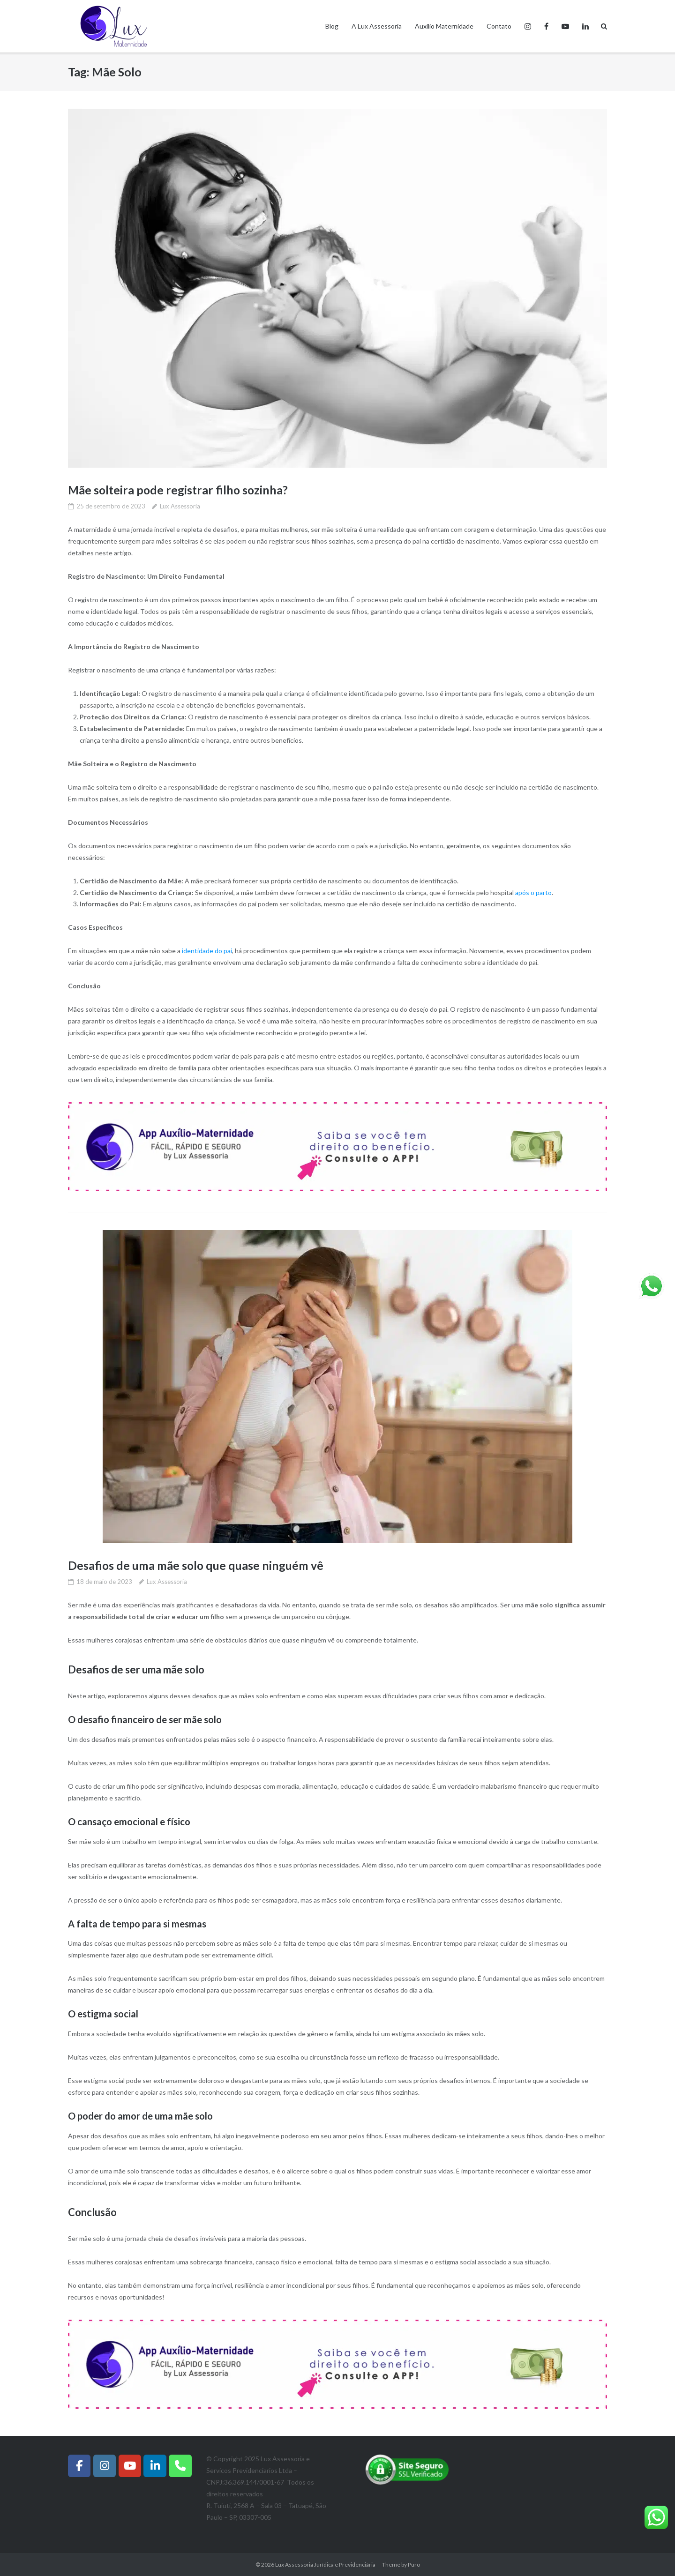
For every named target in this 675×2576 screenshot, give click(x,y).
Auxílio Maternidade (444, 26)
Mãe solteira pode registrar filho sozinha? (179, 490)
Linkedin (585, 26)
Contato (499, 26)
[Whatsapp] (180, 2465)
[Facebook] (79, 2465)
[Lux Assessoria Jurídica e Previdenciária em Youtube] (130, 2465)
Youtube (565, 26)
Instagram (528, 26)
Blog (331, 26)
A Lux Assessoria (377, 26)
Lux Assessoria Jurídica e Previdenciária (325, 2564)
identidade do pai (207, 951)
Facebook (546, 26)
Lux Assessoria (180, 506)
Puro (414, 2564)
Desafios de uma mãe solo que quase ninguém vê (197, 1565)
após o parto (533, 892)
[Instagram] (104, 2465)
